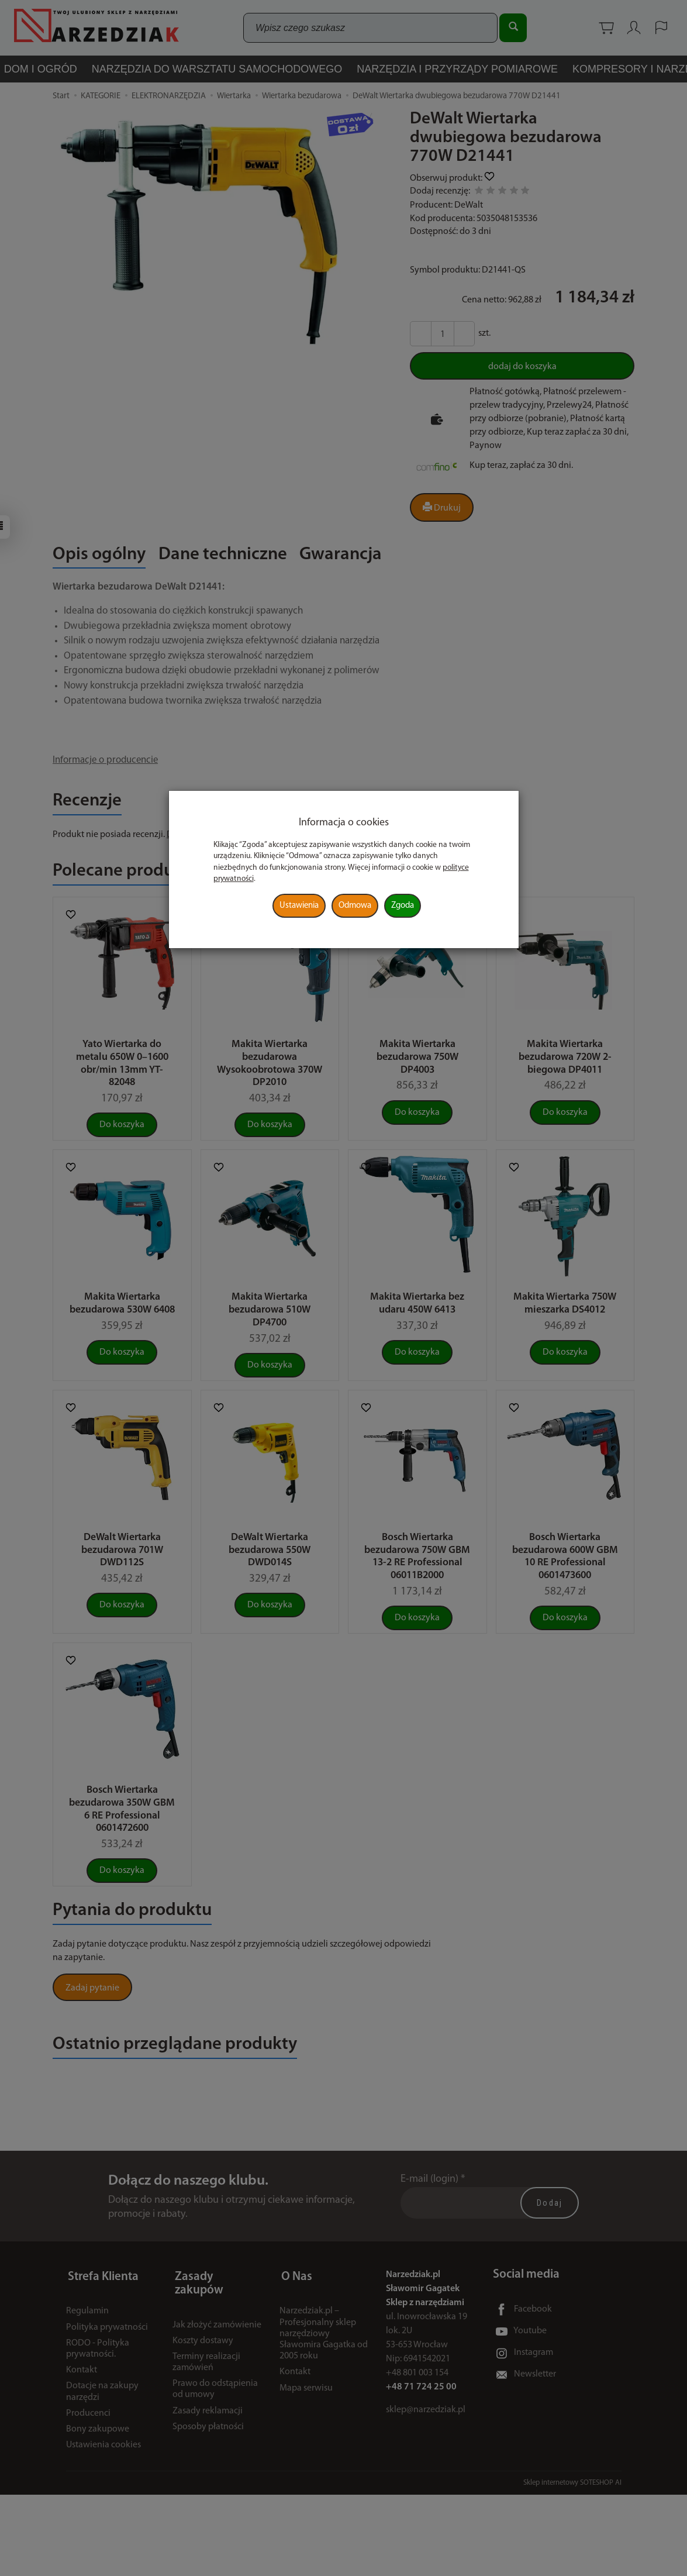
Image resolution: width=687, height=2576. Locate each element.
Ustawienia (299, 905)
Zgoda (402, 905)
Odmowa (355, 905)
